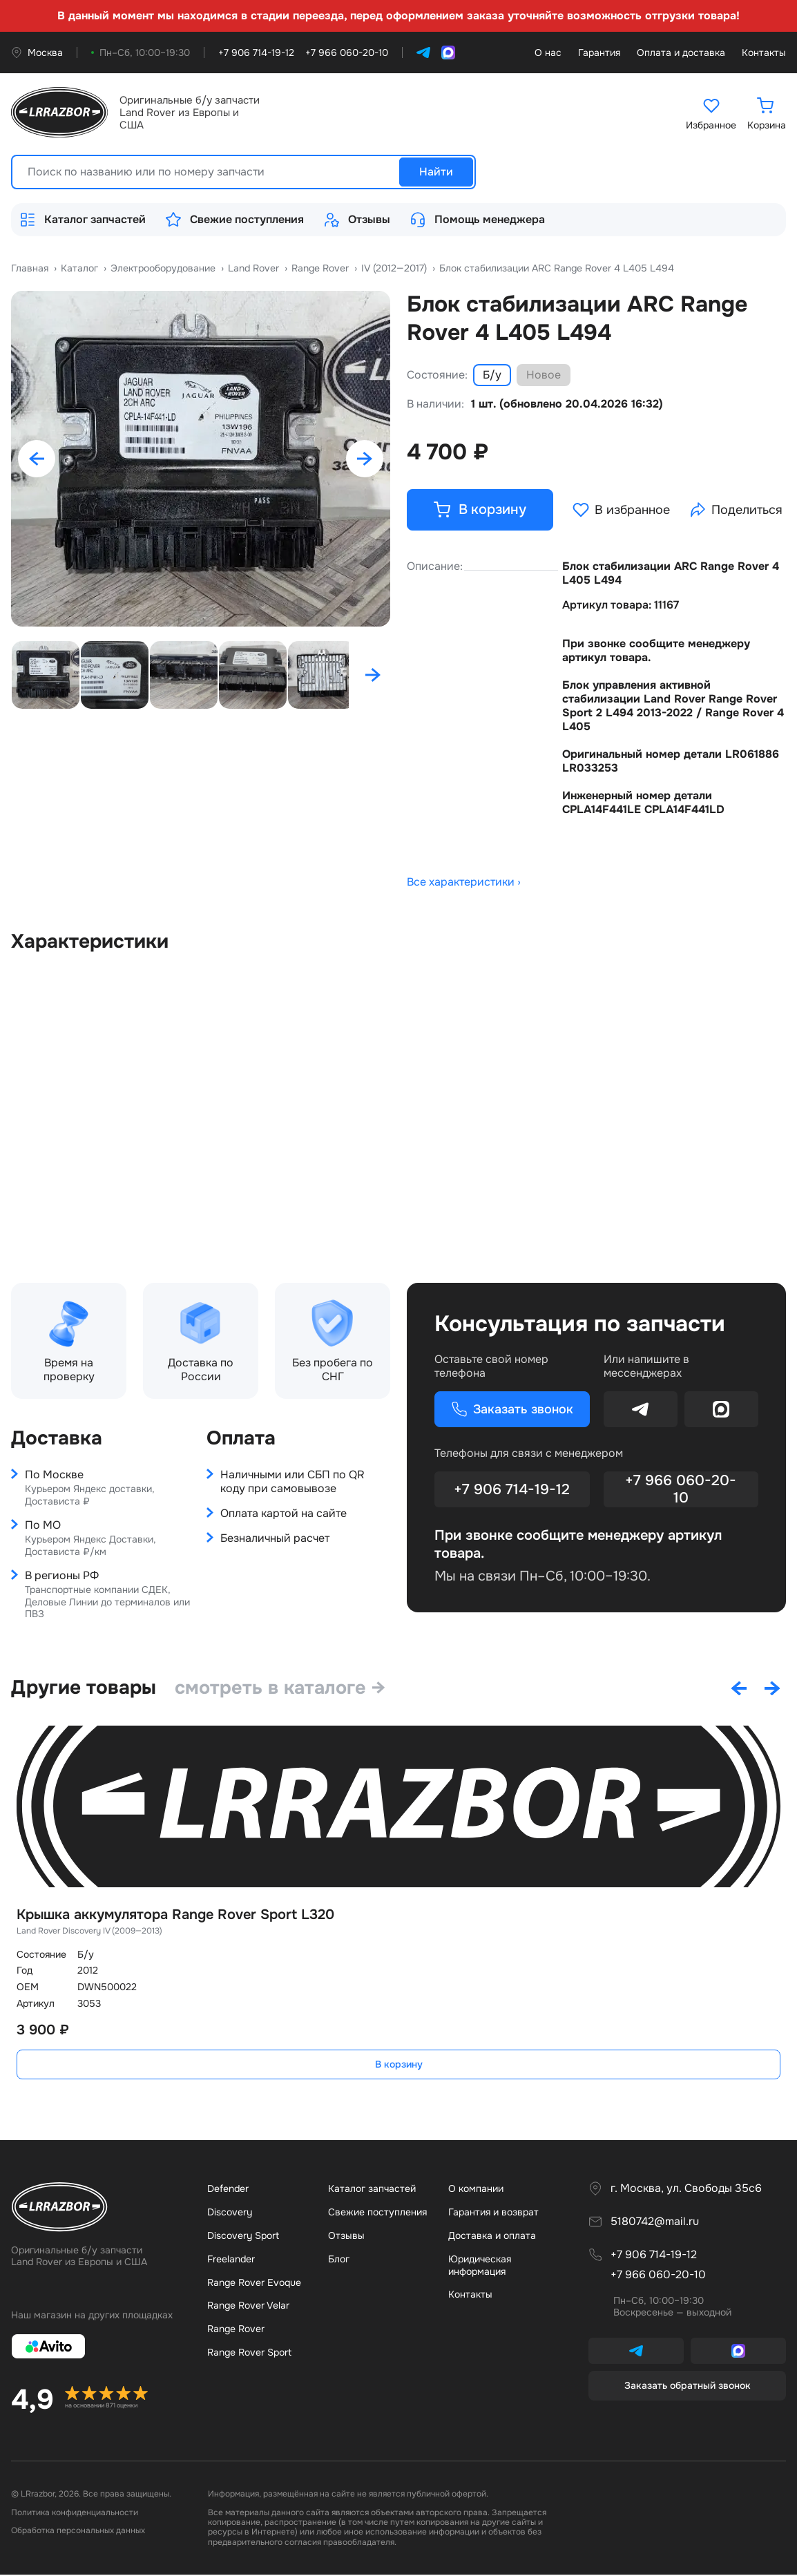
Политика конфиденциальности (74, 2514)
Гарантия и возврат (493, 2213)
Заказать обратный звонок (687, 2387)
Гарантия (599, 53)
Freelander (231, 2260)
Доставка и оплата (492, 2237)
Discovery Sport (243, 2237)
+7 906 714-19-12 (512, 1490)
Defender (228, 2190)
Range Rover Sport (249, 2353)
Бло (338, 2260)
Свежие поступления (234, 219)
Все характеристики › (464, 884)
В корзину (399, 2065)
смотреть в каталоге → (286, 1689)
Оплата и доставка (681, 53)
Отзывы (356, 219)
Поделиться (738, 510)
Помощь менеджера (477, 219)
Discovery (229, 2213)
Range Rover (236, 2330)
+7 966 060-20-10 (681, 1491)
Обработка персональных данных (78, 2532)
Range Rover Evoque (254, 2284)
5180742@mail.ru (655, 2223)
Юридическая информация (479, 2266)
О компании (475, 2190)
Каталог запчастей (82, 219)
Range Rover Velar (248, 2306)
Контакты (764, 53)
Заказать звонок (500, 1411)
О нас (548, 53)
